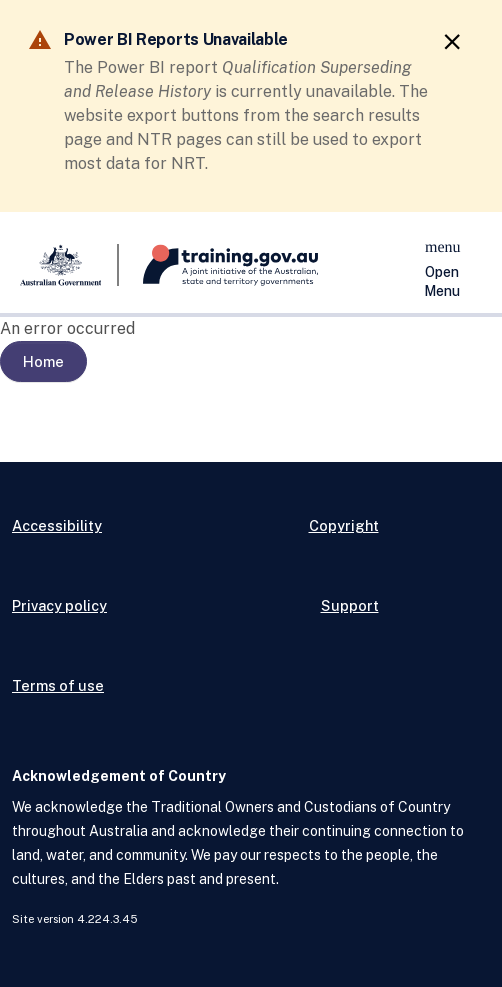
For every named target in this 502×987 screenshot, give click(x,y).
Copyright (344, 525)
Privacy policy (59, 605)
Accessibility (57, 525)
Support (350, 605)
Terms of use (58, 685)
